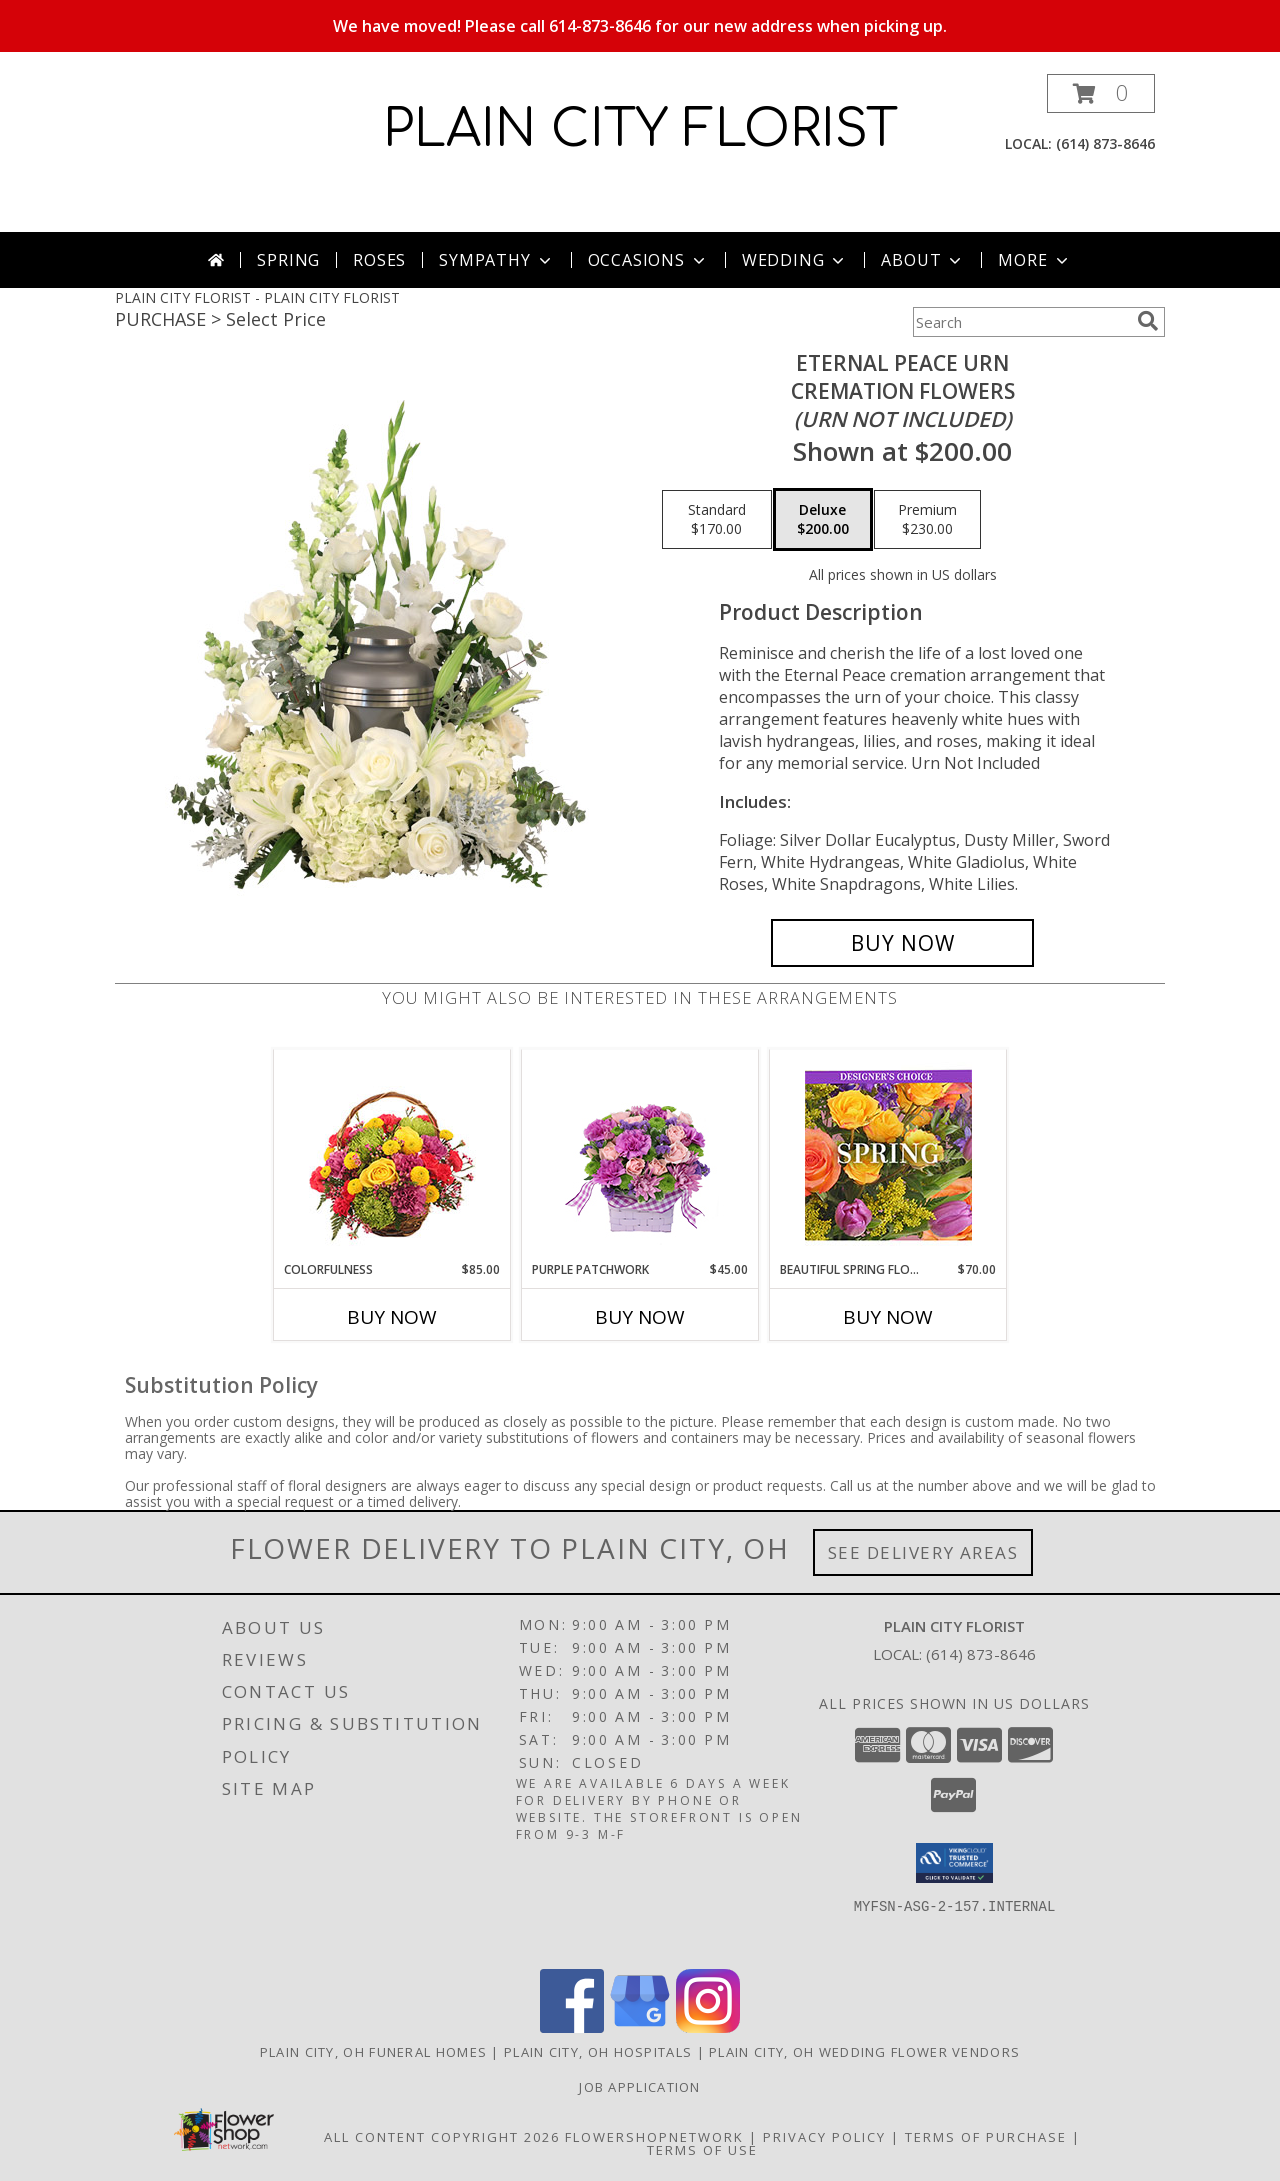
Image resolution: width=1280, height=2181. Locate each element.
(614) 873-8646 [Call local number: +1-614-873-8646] (1105, 143)
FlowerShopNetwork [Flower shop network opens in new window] (654, 2137)
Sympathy (496, 260)
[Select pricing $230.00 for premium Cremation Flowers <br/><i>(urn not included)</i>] (927, 520)
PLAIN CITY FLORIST (640, 130)
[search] (1148, 321)
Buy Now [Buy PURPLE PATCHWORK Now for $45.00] (640, 1317)
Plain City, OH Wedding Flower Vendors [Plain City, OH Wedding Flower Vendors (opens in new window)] (864, 2052)
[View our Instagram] (708, 2027)
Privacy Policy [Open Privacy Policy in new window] (824, 2137)
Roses (379, 260)
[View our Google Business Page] (640, 2027)
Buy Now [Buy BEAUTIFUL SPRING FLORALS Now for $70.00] (888, 1317)
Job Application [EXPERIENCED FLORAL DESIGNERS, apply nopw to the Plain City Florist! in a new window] (640, 2087)
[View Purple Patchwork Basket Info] (640, 1155)
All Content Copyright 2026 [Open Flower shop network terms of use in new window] (442, 2137)
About (923, 260)
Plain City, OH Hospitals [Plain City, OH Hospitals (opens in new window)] (598, 2052)
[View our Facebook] (572, 2027)
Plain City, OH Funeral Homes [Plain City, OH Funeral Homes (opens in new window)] (373, 2052)
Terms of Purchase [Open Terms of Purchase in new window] (986, 2137)
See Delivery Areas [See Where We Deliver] (923, 1552)
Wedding (795, 260)
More (1034, 260)
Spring (288, 260)
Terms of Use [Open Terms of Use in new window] (702, 2150)
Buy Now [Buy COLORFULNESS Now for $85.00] (392, 1317)
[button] (1101, 93)
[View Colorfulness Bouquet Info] (392, 1155)
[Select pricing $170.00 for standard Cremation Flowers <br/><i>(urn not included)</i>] (717, 520)
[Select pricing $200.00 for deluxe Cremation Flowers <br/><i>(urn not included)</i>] (823, 520)
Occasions (648, 260)
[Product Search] (1021, 322)
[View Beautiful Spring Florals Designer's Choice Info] (888, 1155)
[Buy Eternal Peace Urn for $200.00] (902, 943)
